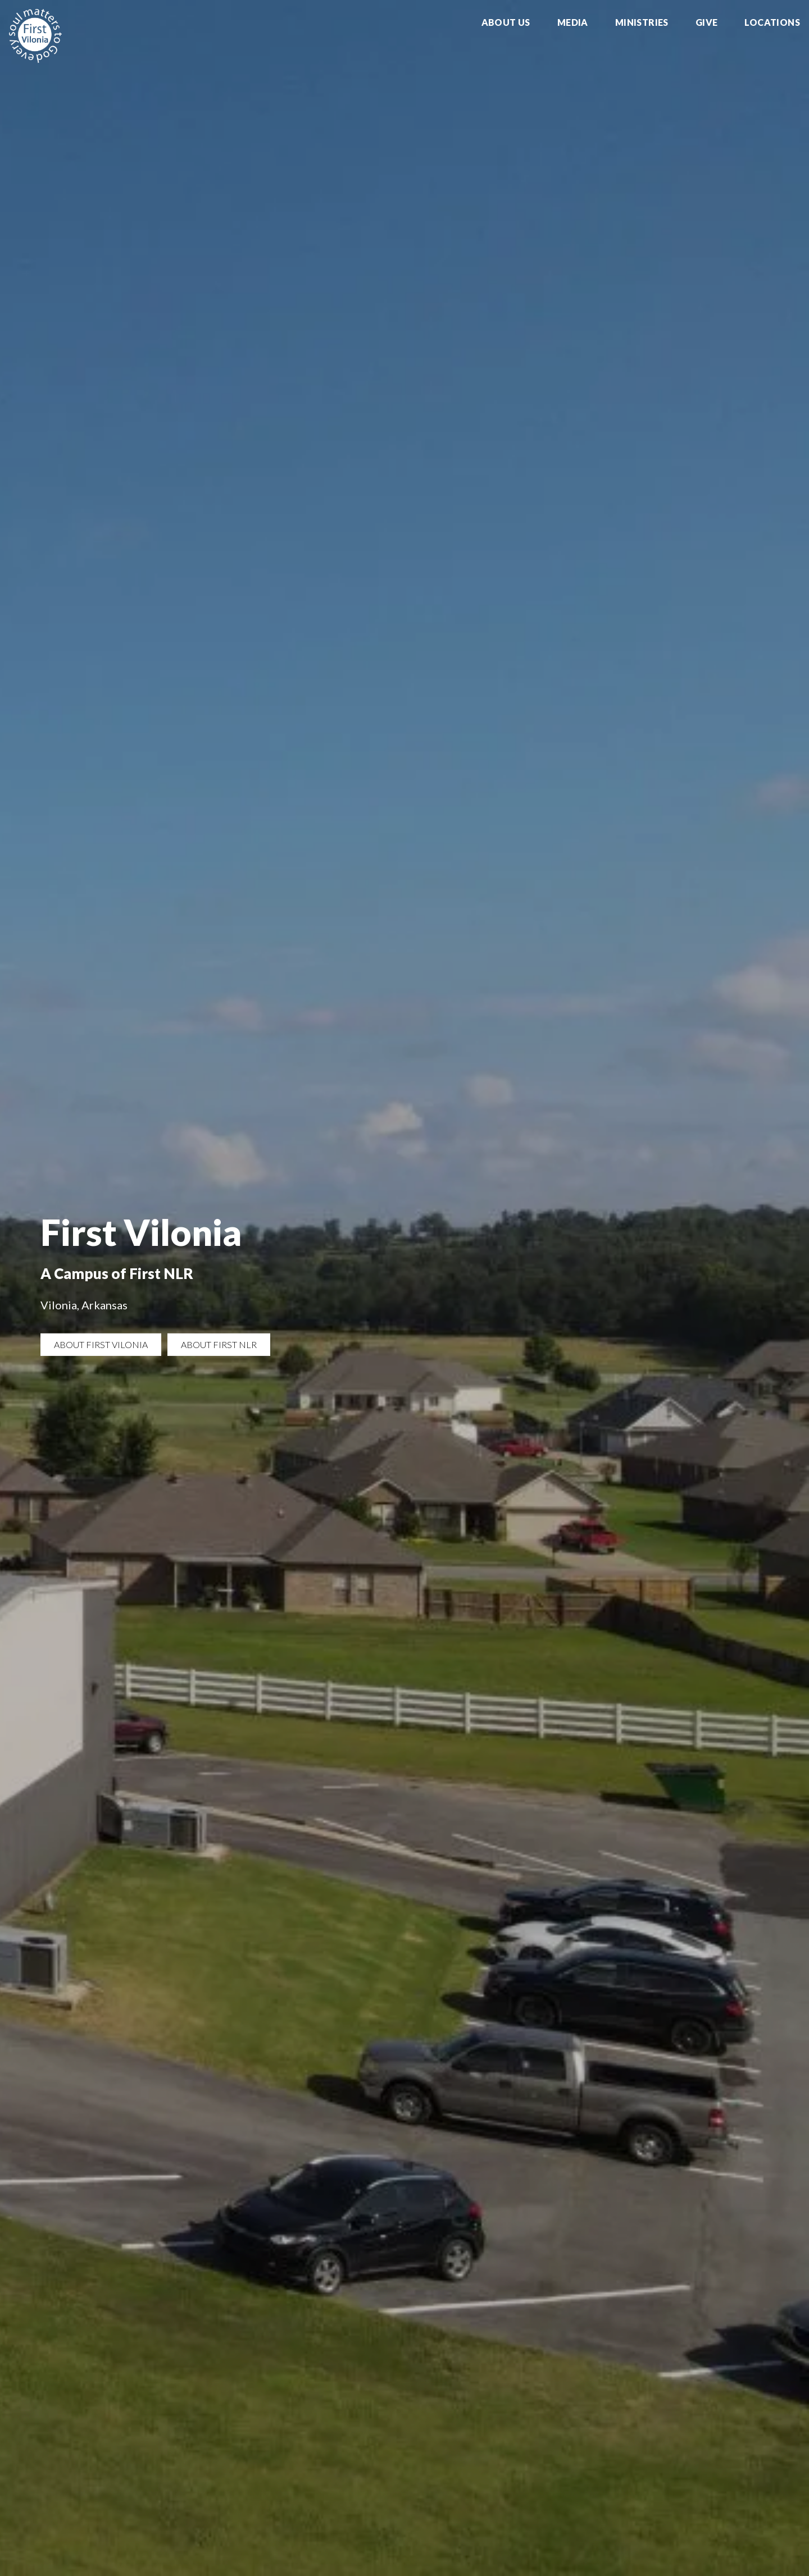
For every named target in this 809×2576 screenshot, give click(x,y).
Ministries (642, 23)
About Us (505, 23)
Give (707, 23)
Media (572, 23)
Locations (772, 23)
